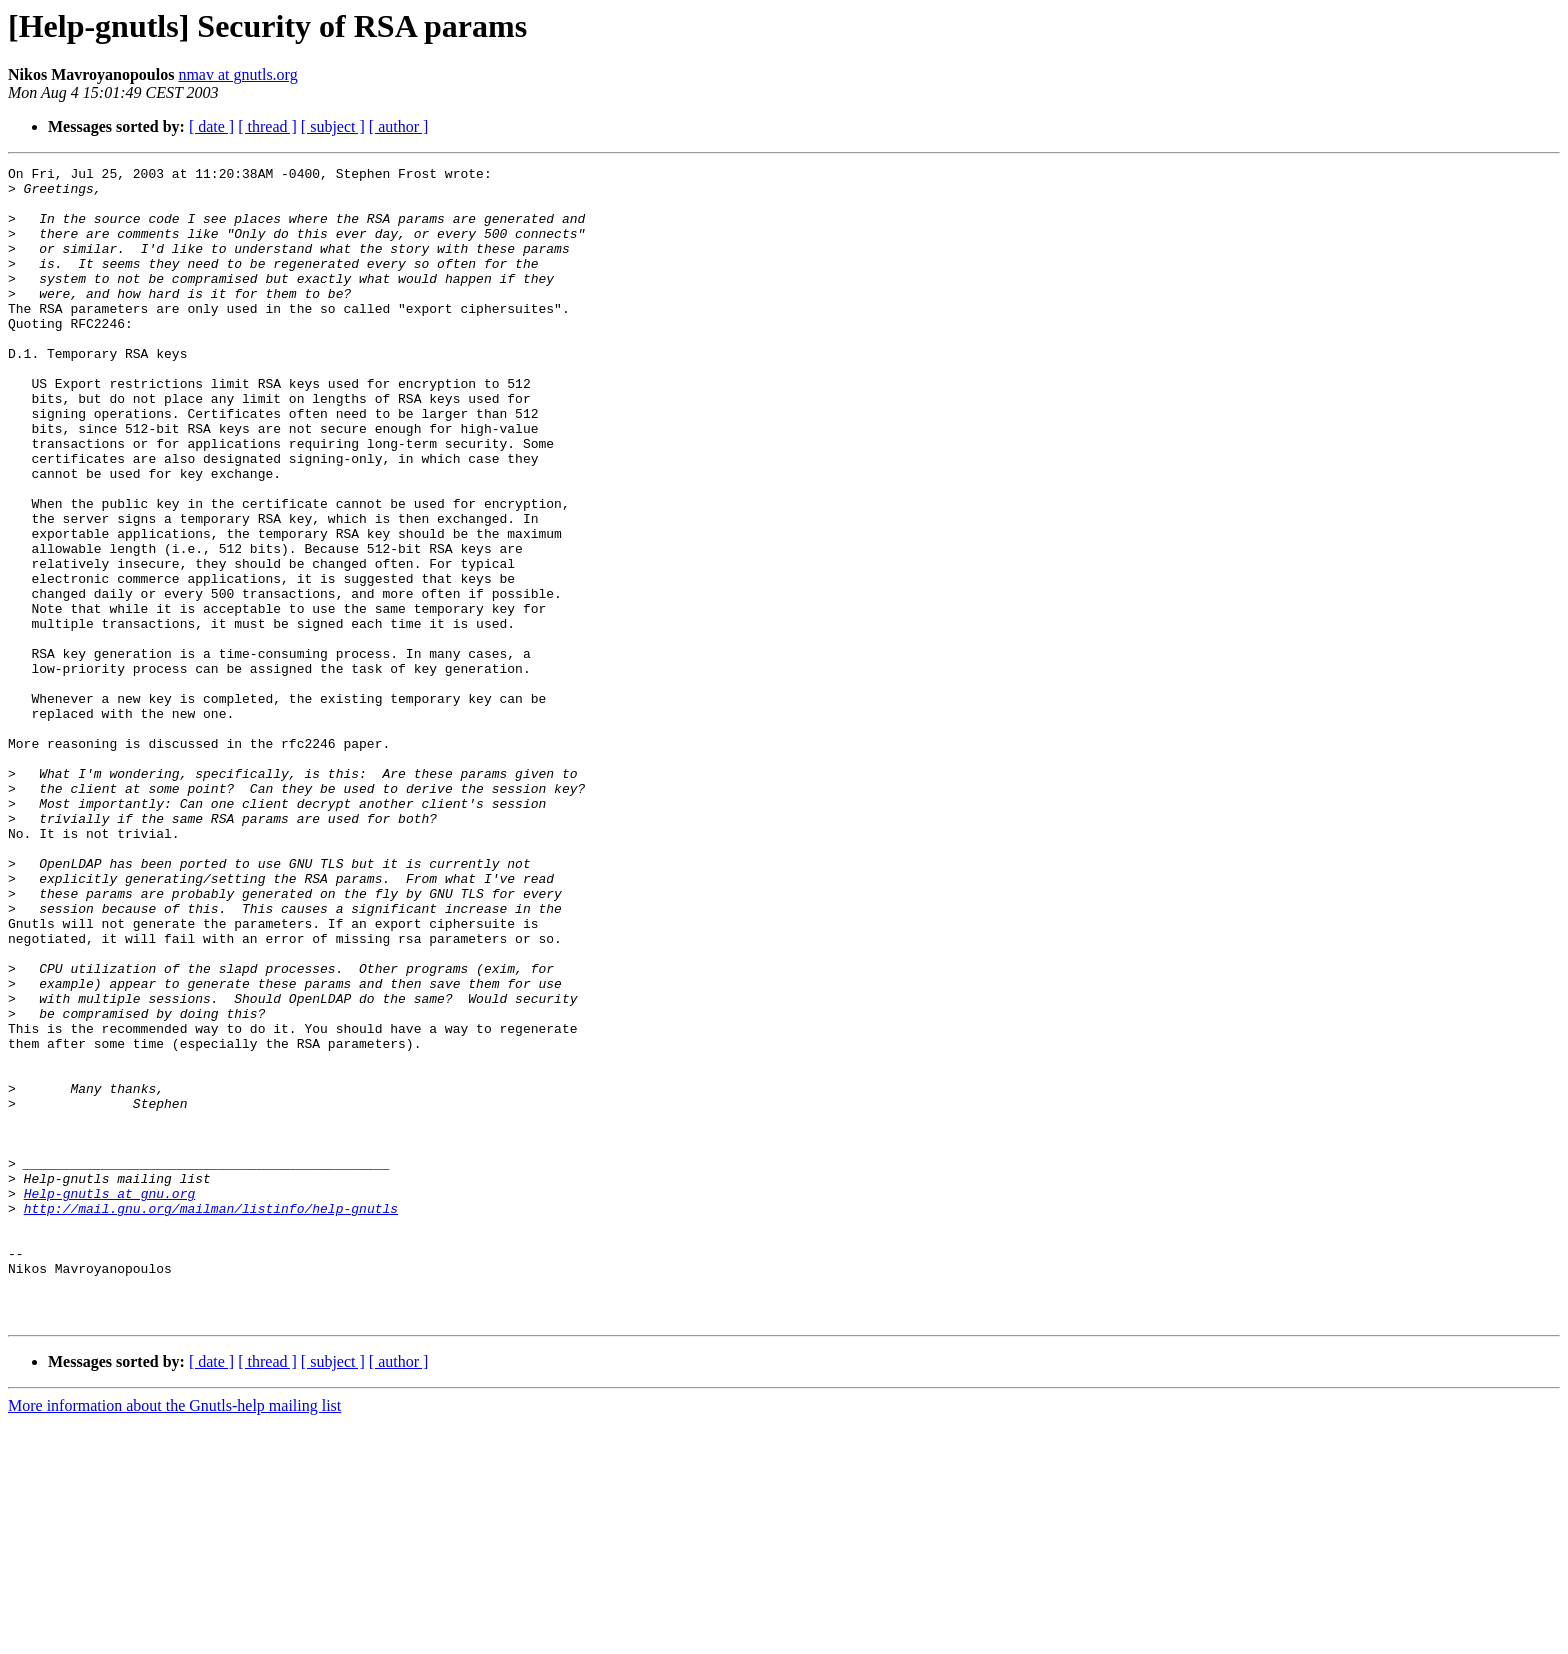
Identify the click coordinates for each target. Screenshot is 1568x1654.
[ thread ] (267, 126)
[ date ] (211, 126)
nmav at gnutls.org (237, 74)
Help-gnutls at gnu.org (110, 1400)
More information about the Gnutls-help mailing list (174, 1636)
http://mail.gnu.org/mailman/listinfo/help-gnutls (211, 1418)
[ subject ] (333, 126)
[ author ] (399, 126)
